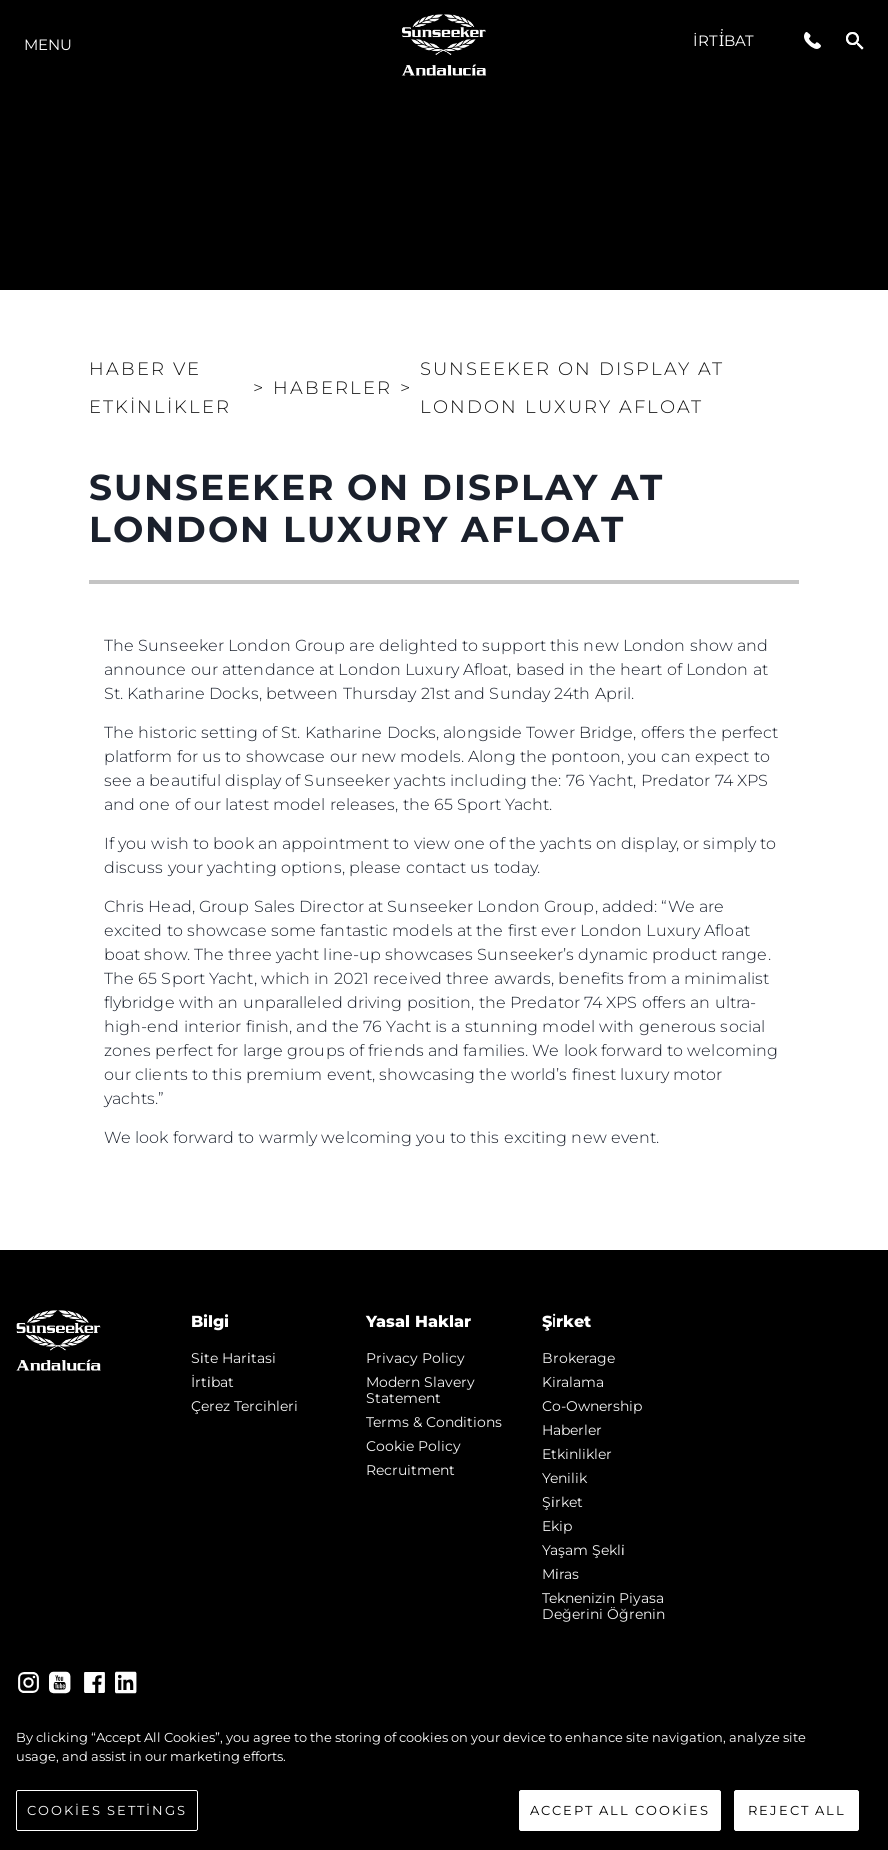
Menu (48, 44)
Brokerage (578, 1358)
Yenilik (564, 1478)
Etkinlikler (577, 1454)
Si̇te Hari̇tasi (233, 1358)
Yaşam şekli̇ (583, 1550)
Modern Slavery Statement (420, 1390)
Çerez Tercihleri (244, 1406)
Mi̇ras (560, 1574)
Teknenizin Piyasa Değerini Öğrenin (603, 1606)
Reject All (797, 1823)
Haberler (572, 1430)
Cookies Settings (107, 1823)
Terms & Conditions (434, 1422)
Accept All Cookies (620, 1823)
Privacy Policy (415, 1358)
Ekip (557, 1526)
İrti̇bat (723, 40)
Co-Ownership (592, 1406)
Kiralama (573, 1382)
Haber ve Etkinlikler (160, 388)
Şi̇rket (562, 1502)
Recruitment (410, 1470)
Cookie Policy (413, 1446)
